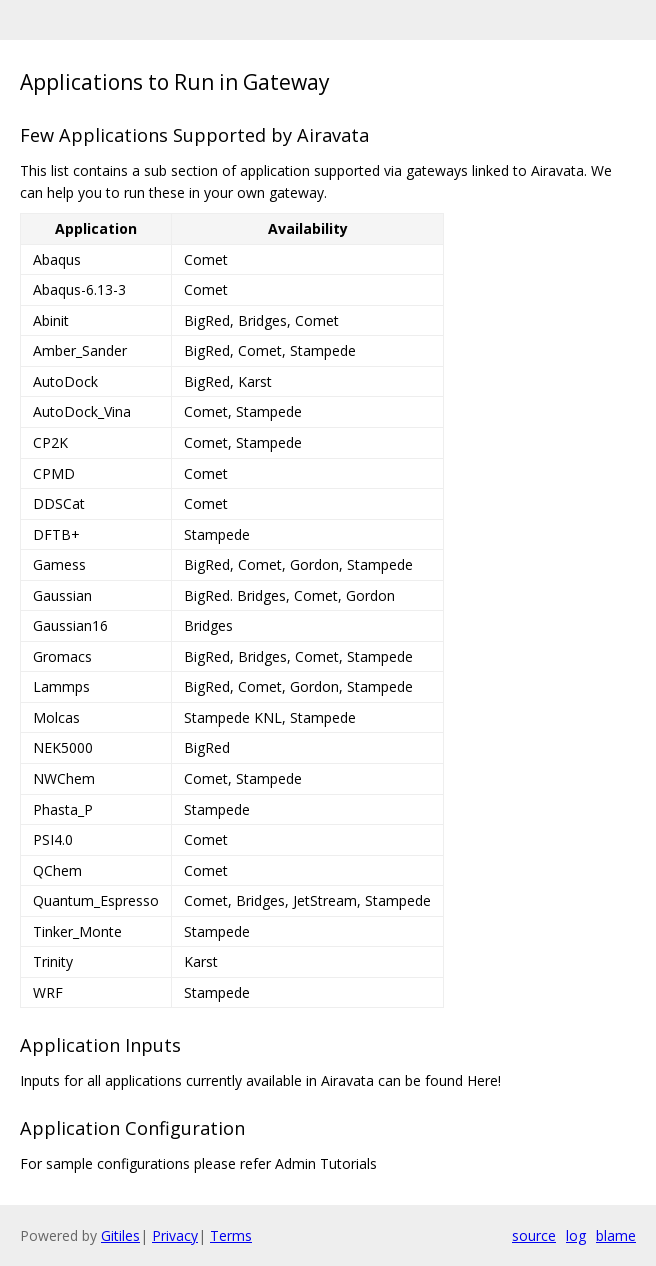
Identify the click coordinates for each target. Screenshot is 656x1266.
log (576, 1235)
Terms (231, 1235)
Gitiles (120, 1235)
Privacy (175, 1235)
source (534, 1235)
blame (616, 1235)
